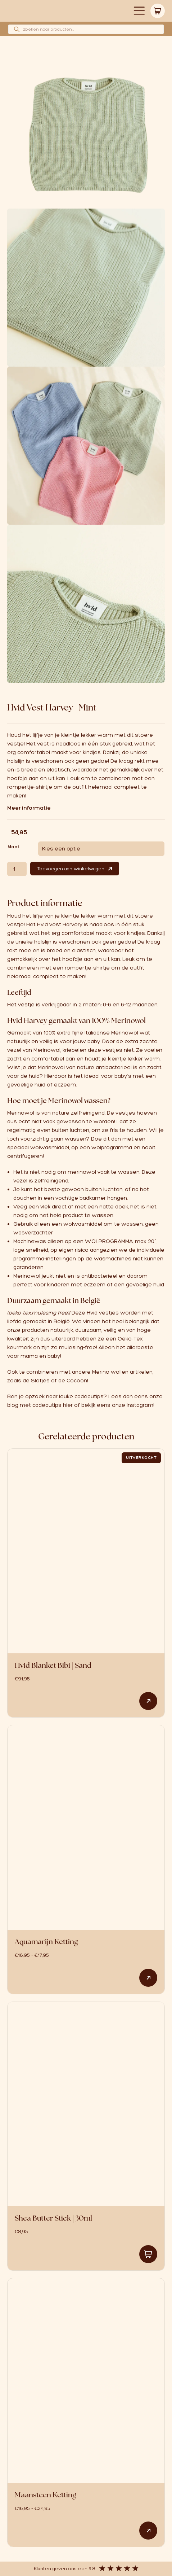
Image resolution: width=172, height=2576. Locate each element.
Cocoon (77, 1380)
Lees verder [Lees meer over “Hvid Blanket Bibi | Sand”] (148, 1701)
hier (68, 1405)
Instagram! (140, 1405)
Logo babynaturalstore (61, 11)
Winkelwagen (157, 11)
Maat (13, 846)
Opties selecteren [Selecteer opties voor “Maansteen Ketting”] (148, 2531)
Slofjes (40, 1380)
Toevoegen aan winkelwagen (70, 868)
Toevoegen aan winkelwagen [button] (148, 2254)
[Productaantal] (17, 869)
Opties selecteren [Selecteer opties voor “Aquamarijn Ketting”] (148, 1978)
